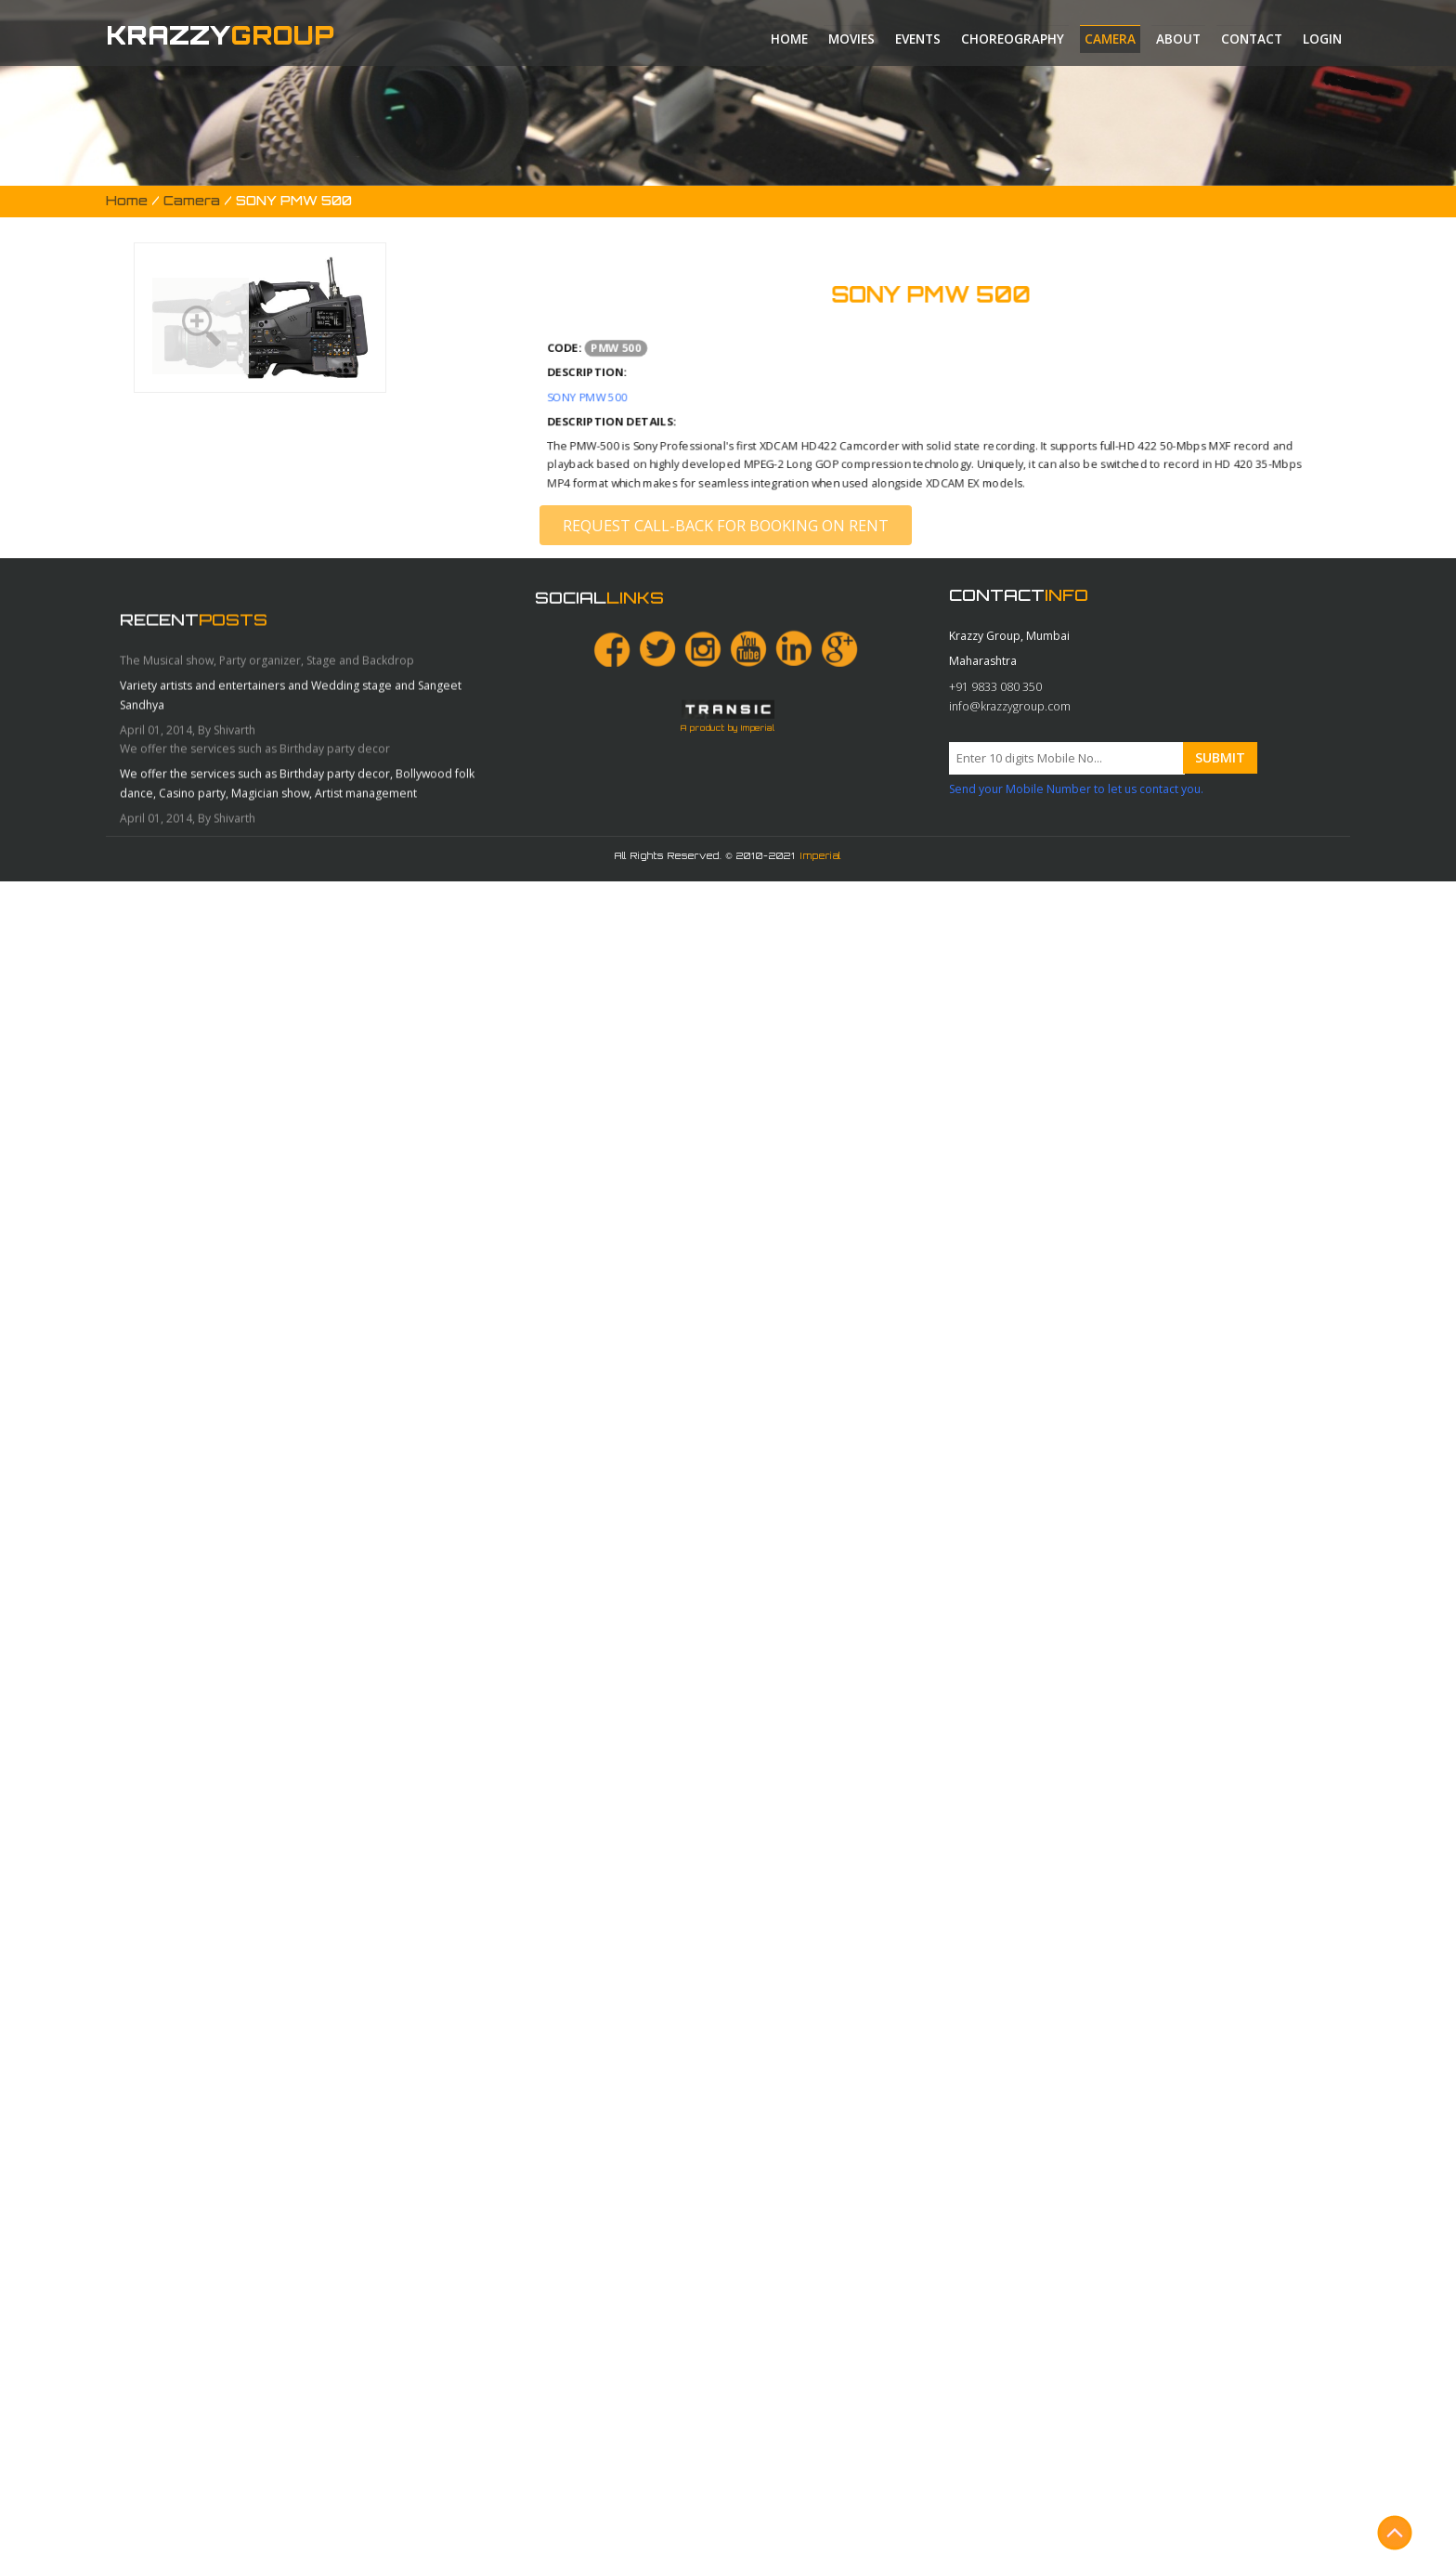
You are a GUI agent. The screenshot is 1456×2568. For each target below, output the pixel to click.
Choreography (1012, 39)
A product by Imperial (727, 1062)
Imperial (821, 855)
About (1178, 39)
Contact (1251, 39)
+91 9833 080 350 (995, 880)
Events (918, 39)
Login (1322, 39)
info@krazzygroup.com (1010, 899)
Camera (1110, 39)
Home (789, 39)
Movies (851, 39)
